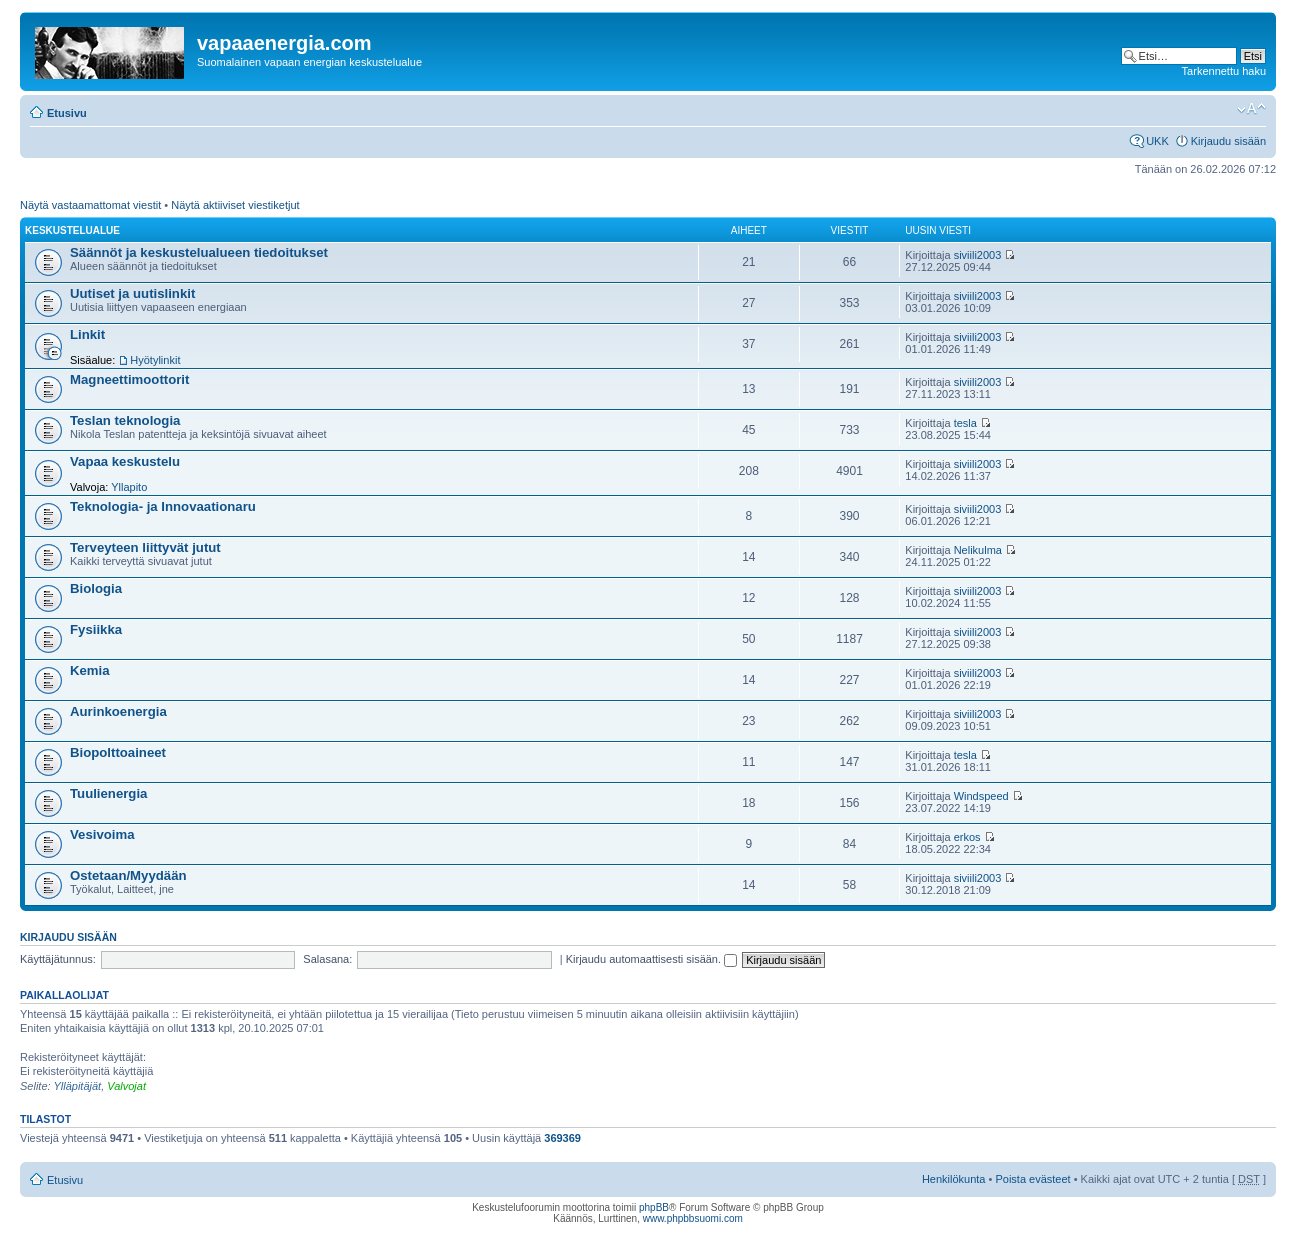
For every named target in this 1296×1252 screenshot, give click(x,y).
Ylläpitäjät (77, 1086)
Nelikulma (978, 550)
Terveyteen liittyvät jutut (145, 547)
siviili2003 (978, 255)
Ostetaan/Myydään (128, 875)
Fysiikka (96, 629)
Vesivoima (102, 834)
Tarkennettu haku (1224, 71)
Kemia (90, 670)
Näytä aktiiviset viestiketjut (235, 205)
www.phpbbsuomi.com (693, 1218)
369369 (562, 1138)
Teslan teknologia (125, 420)
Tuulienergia (108, 793)
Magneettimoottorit (129, 379)
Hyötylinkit (155, 360)
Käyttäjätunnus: (58, 959)
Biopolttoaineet (118, 752)
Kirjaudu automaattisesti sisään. (651, 959)
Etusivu (67, 113)
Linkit (87, 334)
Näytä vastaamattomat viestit (90, 205)
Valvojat (126, 1086)
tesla (965, 423)
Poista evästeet (1032, 1179)
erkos (967, 837)
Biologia (96, 588)
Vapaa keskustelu (125, 461)
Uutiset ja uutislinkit (132, 293)
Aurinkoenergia (118, 711)
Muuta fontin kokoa (1251, 109)
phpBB (654, 1207)
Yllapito (129, 487)
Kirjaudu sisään (1228, 141)
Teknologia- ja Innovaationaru (163, 506)
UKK (1157, 141)
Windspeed (981, 796)
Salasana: (327, 959)
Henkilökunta (954, 1179)
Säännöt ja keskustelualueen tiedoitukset (199, 252)
